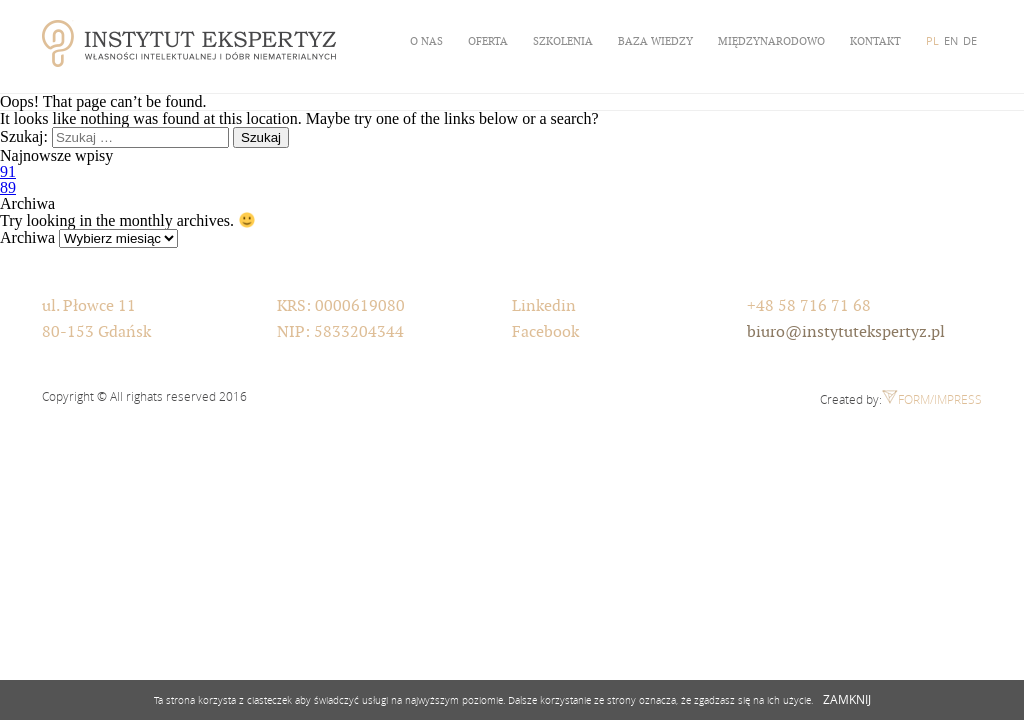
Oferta (488, 41)
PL (932, 40)
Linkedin (544, 306)
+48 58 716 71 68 (809, 306)
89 (8, 187)
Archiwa (27, 237)
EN (951, 40)
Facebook (545, 332)
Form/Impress (932, 399)
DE (970, 40)
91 (8, 171)
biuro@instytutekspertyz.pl (846, 332)
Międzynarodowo (771, 41)
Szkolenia (563, 41)
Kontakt (875, 41)
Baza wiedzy (655, 41)
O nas (426, 41)
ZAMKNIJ (847, 699)
